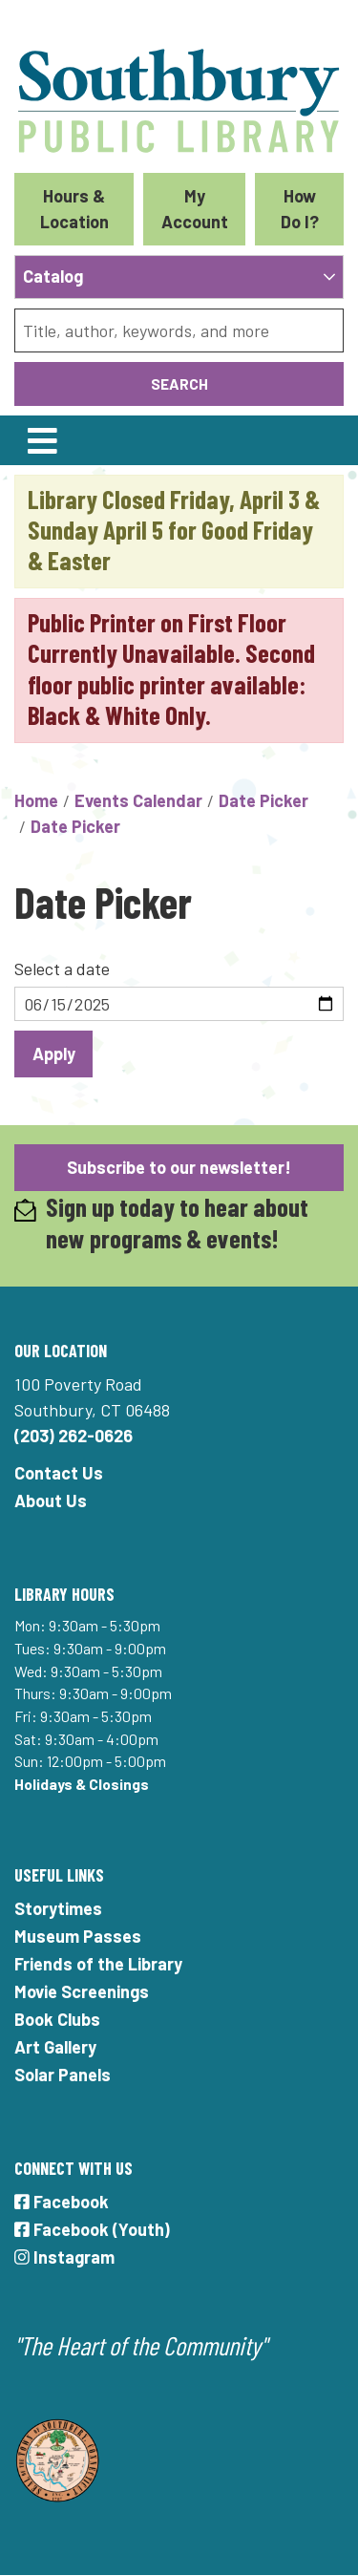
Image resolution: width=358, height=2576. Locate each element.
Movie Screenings (81, 1991)
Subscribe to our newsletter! (179, 1167)
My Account (194, 208)
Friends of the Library (98, 1963)
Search (179, 383)
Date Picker (263, 800)
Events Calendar (138, 800)
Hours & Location (74, 208)
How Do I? (300, 208)
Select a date (62, 968)
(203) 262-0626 (73, 1435)
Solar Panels (62, 2074)
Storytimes (58, 1908)
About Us (50, 1500)
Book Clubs (57, 2019)
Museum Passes (77, 1936)
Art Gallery (55, 2046)
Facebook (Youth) (92, 2229)
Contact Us (58, 1472)
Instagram (64, 2256)
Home (36, 800)
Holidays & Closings (81, 1784)
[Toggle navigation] (42, 440)
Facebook (61, 2201)
